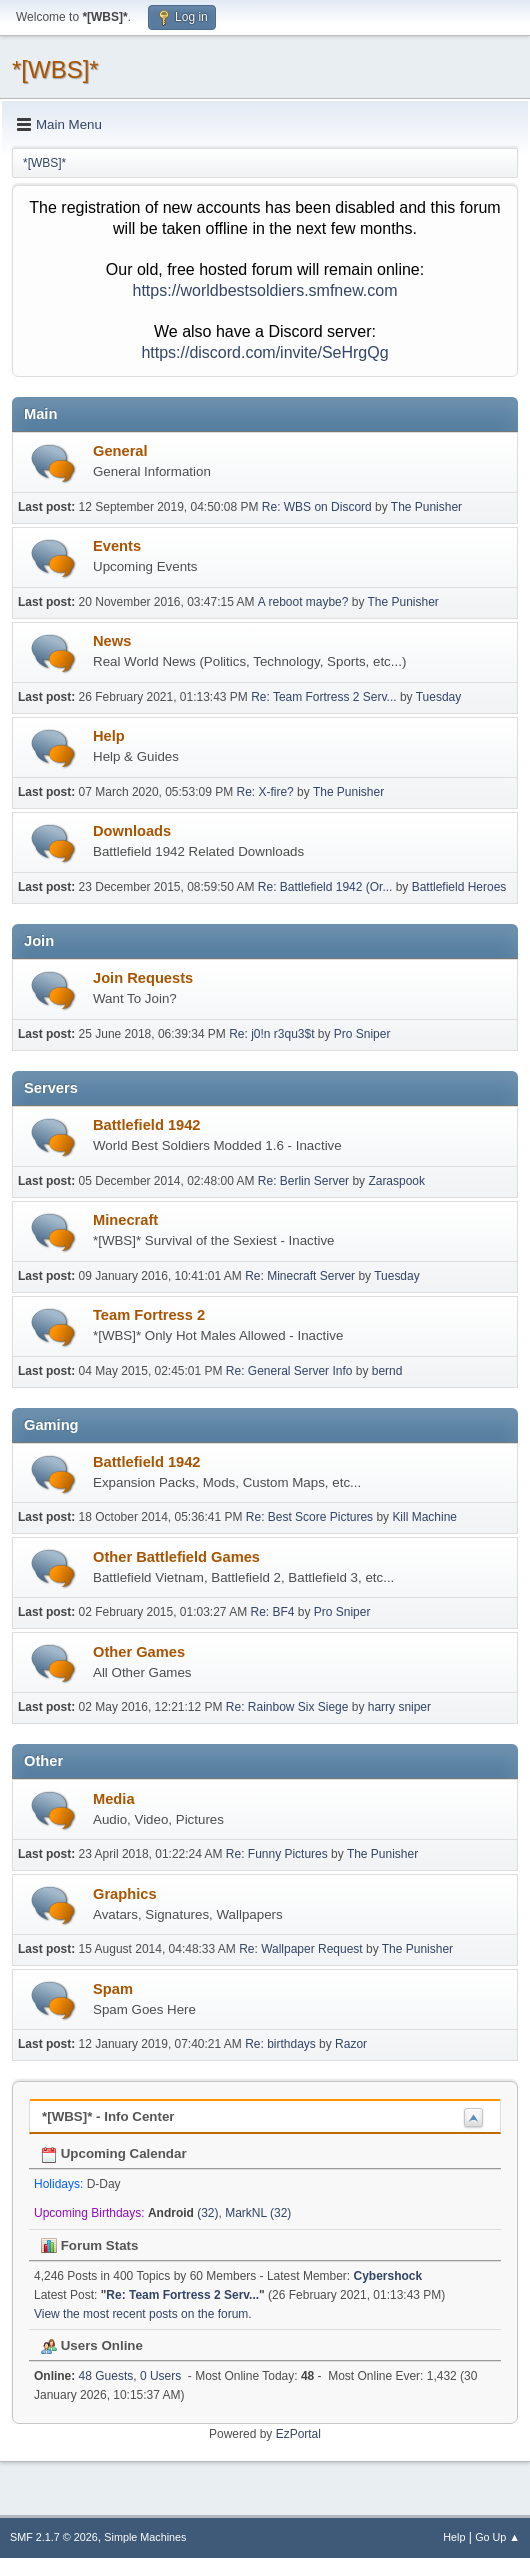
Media (114, 1799)
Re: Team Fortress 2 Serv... (323, 697)
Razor (351, 2044)
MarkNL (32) (258, 2213)
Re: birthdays (280, 2044)
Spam (113, 1989)
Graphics (125, 1894)
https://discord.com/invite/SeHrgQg (264, 352)
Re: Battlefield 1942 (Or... (325, 887)
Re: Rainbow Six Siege (287, 1707)
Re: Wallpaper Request (300, 1949)
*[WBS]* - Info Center (108, 2116)
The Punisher (426, 507)
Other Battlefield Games (176, 1557)
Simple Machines (145, 2537)
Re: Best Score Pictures (309, 1517)
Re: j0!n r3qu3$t (271, 1034)
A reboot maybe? (303, 602)
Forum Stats (89, 2245)
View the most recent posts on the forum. (143, 2314)
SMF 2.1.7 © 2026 (54, 2537)
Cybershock (388, 2276)
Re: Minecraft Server (300, 1276)
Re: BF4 (272, 1612)
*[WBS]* (55, 69)
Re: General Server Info (289, 1371)
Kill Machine (424, 1517)
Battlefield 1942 (147, 1125)
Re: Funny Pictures (277, 1854)
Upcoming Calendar (114, 2153)
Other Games (139, 1652)
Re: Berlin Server (303, 1181)
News (112, 641)
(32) (183, 2213)
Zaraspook (396, 1181)
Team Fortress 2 (149, 1315)
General (120, 451)
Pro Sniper (362, 1034)
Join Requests (143, 978)
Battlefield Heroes (459, 887)
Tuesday (439, 697)
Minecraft (125, 1220)
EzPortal (298, 2434)
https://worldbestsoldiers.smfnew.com (265, 290)
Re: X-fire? (265, 792)
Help (109, 736)
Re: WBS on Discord (317, 507)
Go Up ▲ (497, 2537)
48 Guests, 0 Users (107, 2376)
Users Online (92, 2345)
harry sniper (399, 1707)
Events (117, 546)
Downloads (132, 831)
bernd (387, 1371)
